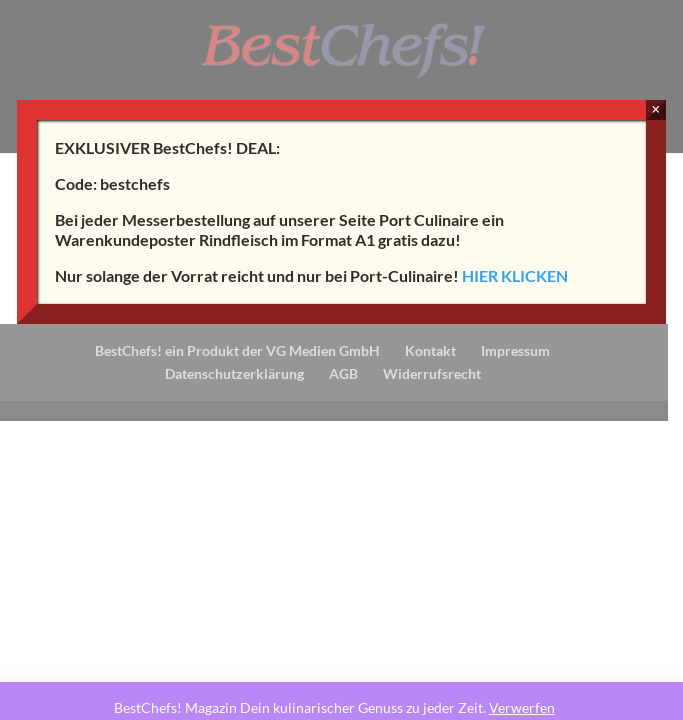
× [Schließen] (655, 109)
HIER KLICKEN (515, 275)
